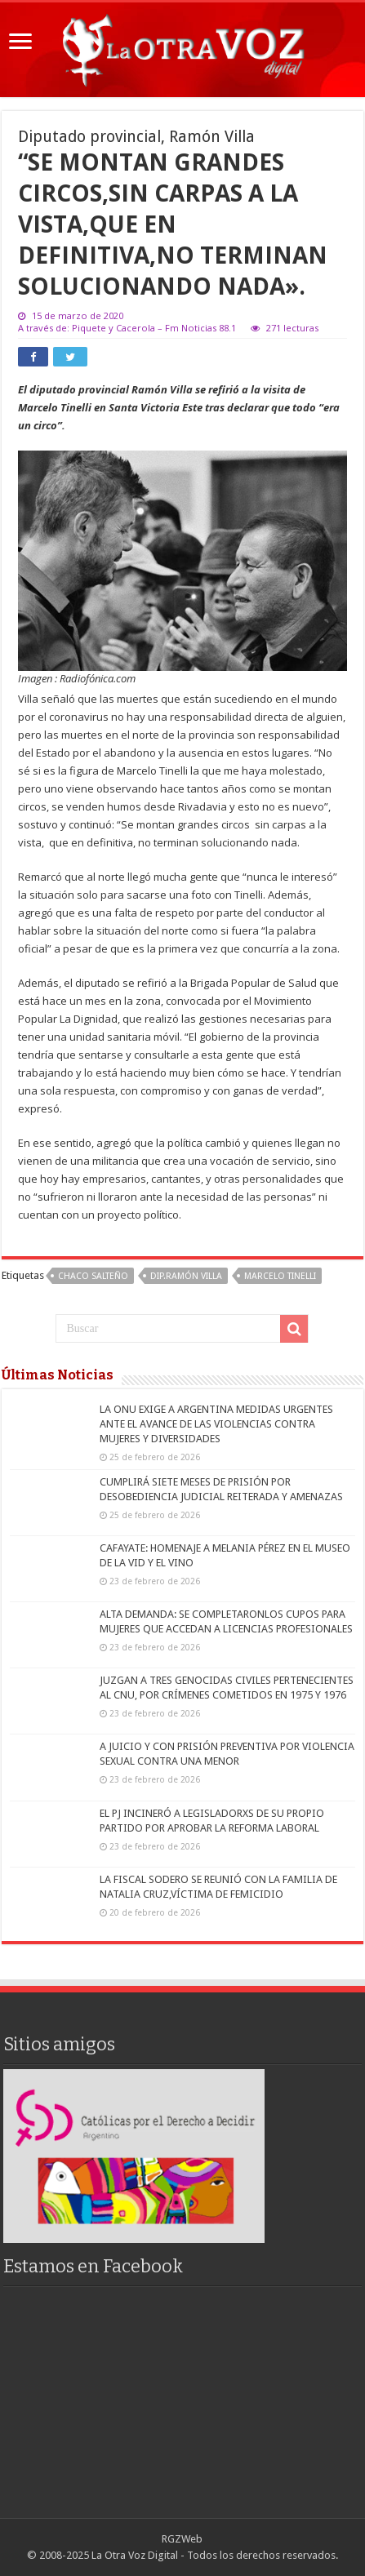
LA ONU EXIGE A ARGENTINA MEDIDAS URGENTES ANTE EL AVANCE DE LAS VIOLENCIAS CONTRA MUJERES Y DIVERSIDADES (216, 1424)
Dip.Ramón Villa (186, 1276)
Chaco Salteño (93, 1276)
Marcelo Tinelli (280, 1276)
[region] (134, 2156)
